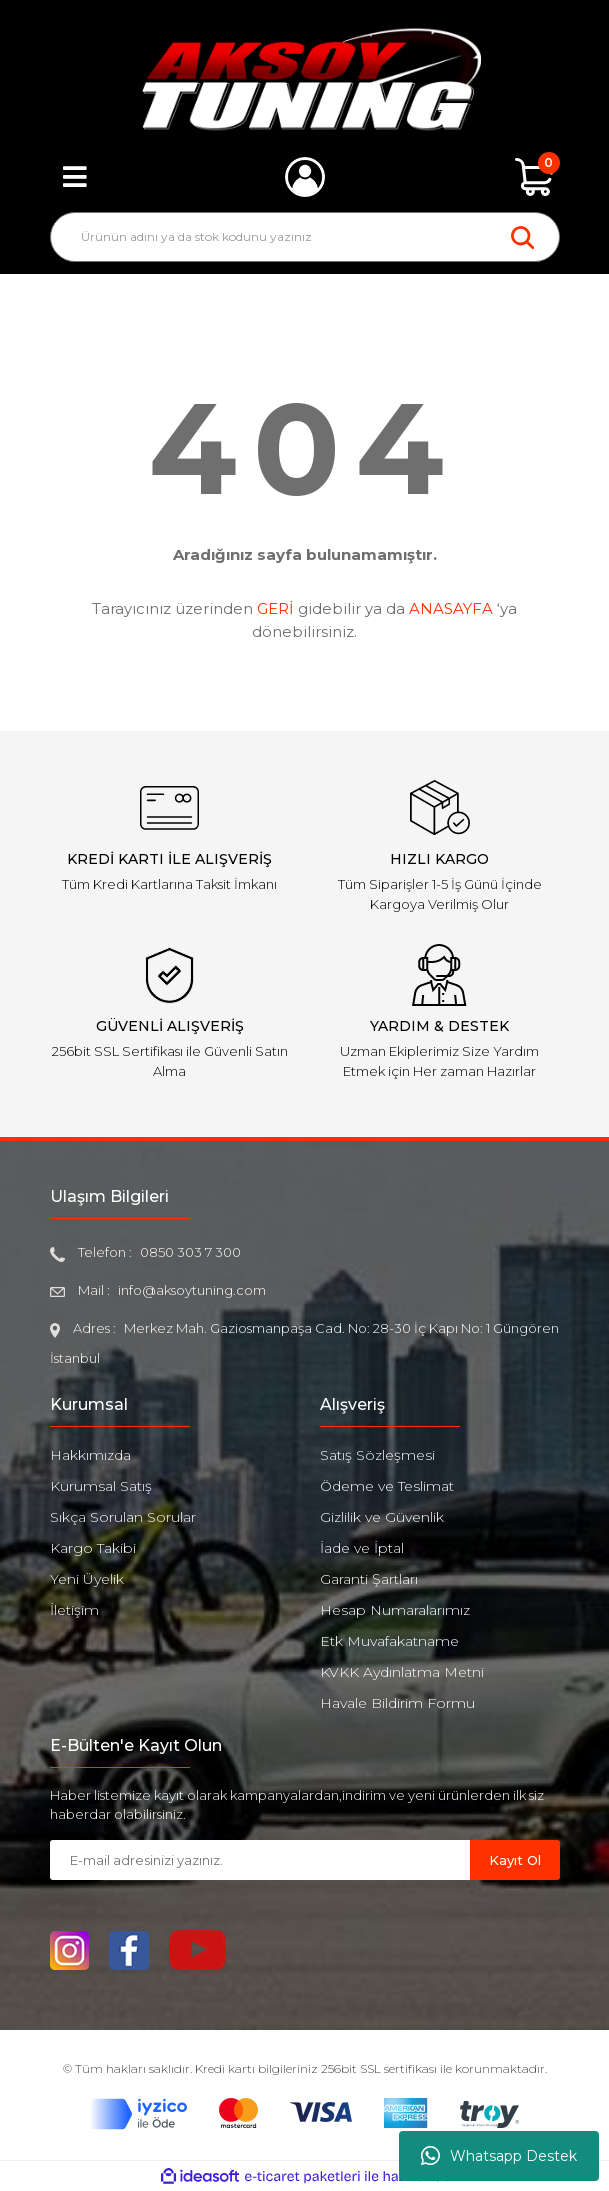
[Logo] (304, 79)
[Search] (305, 237)
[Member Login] (305, 177)
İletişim (74, 1610)
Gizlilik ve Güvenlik (382, 1517)
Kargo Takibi (93, 1548)
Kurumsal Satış (101, 1486)
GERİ (275, 608)
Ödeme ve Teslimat (387, 1486)
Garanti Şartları (369, 1579)
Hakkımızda (90, 1455)
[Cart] (535, 177)
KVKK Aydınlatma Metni (402, 1672)
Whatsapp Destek (499, 2156)
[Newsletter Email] (260, 1860)
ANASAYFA (451, 608)
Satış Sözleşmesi (377, 1455)
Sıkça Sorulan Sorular (123, 1517)
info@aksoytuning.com (192, 1290)
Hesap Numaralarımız (395, 1610)
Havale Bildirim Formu (397, 1703)
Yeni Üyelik (87, 1579)
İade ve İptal (362, 1548)
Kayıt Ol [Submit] (515, 1860)
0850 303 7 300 (190, 1252)
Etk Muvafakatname (389, 1641)
